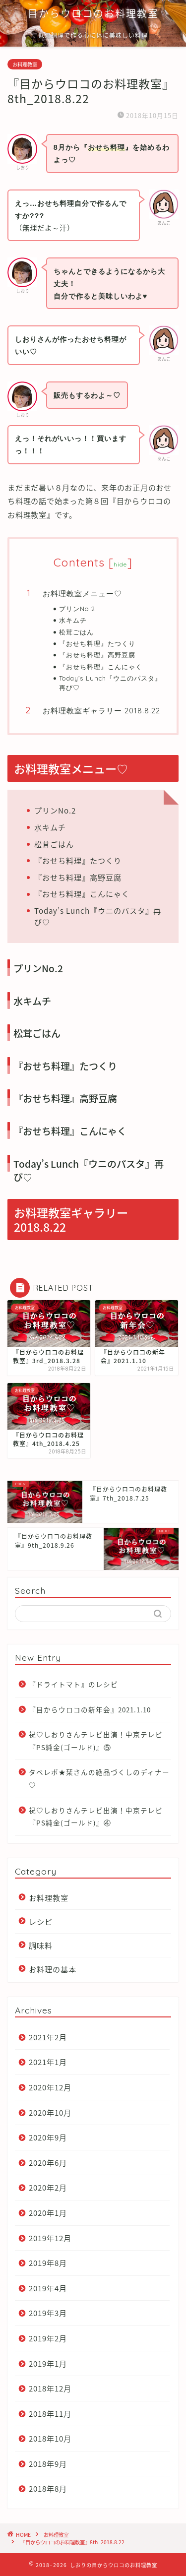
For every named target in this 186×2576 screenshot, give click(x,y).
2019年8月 (48, 2262)
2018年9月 (48, 2463)
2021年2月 (48, 2037)
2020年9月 (48, 2137)
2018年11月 (50, 2413)
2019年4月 (48, 2288)
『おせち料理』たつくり (97, 643)
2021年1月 (48, 2062)
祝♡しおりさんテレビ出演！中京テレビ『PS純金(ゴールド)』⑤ (96, 1740)
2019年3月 (48, 2313)
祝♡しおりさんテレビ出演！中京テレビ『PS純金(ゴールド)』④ (96, 1816)
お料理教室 (24, 64)
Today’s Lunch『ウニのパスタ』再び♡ (110, 682)
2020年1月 (48, 2212)
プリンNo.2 (77, 609)
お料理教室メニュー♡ (82, 593)
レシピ (41, 1921)
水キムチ (73, 620)
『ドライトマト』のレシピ (73, 1684)
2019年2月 (48, 2338)
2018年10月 (50, 2438)
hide (120, 564)
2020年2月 (48, 2187)
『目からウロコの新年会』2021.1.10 (90, 1709)
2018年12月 (50, 2388)
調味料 (41, 1945)
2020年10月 (50, 2112)
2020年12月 (50, 2087)
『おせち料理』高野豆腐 (97, 655)
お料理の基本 (52, 1969)
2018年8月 (48, 2488)
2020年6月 (48, 2162)
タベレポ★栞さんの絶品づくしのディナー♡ (99, 1778)
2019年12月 (50, 2238)
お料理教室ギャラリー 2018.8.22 (101, 710)
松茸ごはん (76, 632)
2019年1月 (48, 2363)
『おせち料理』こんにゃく (100, 667)
